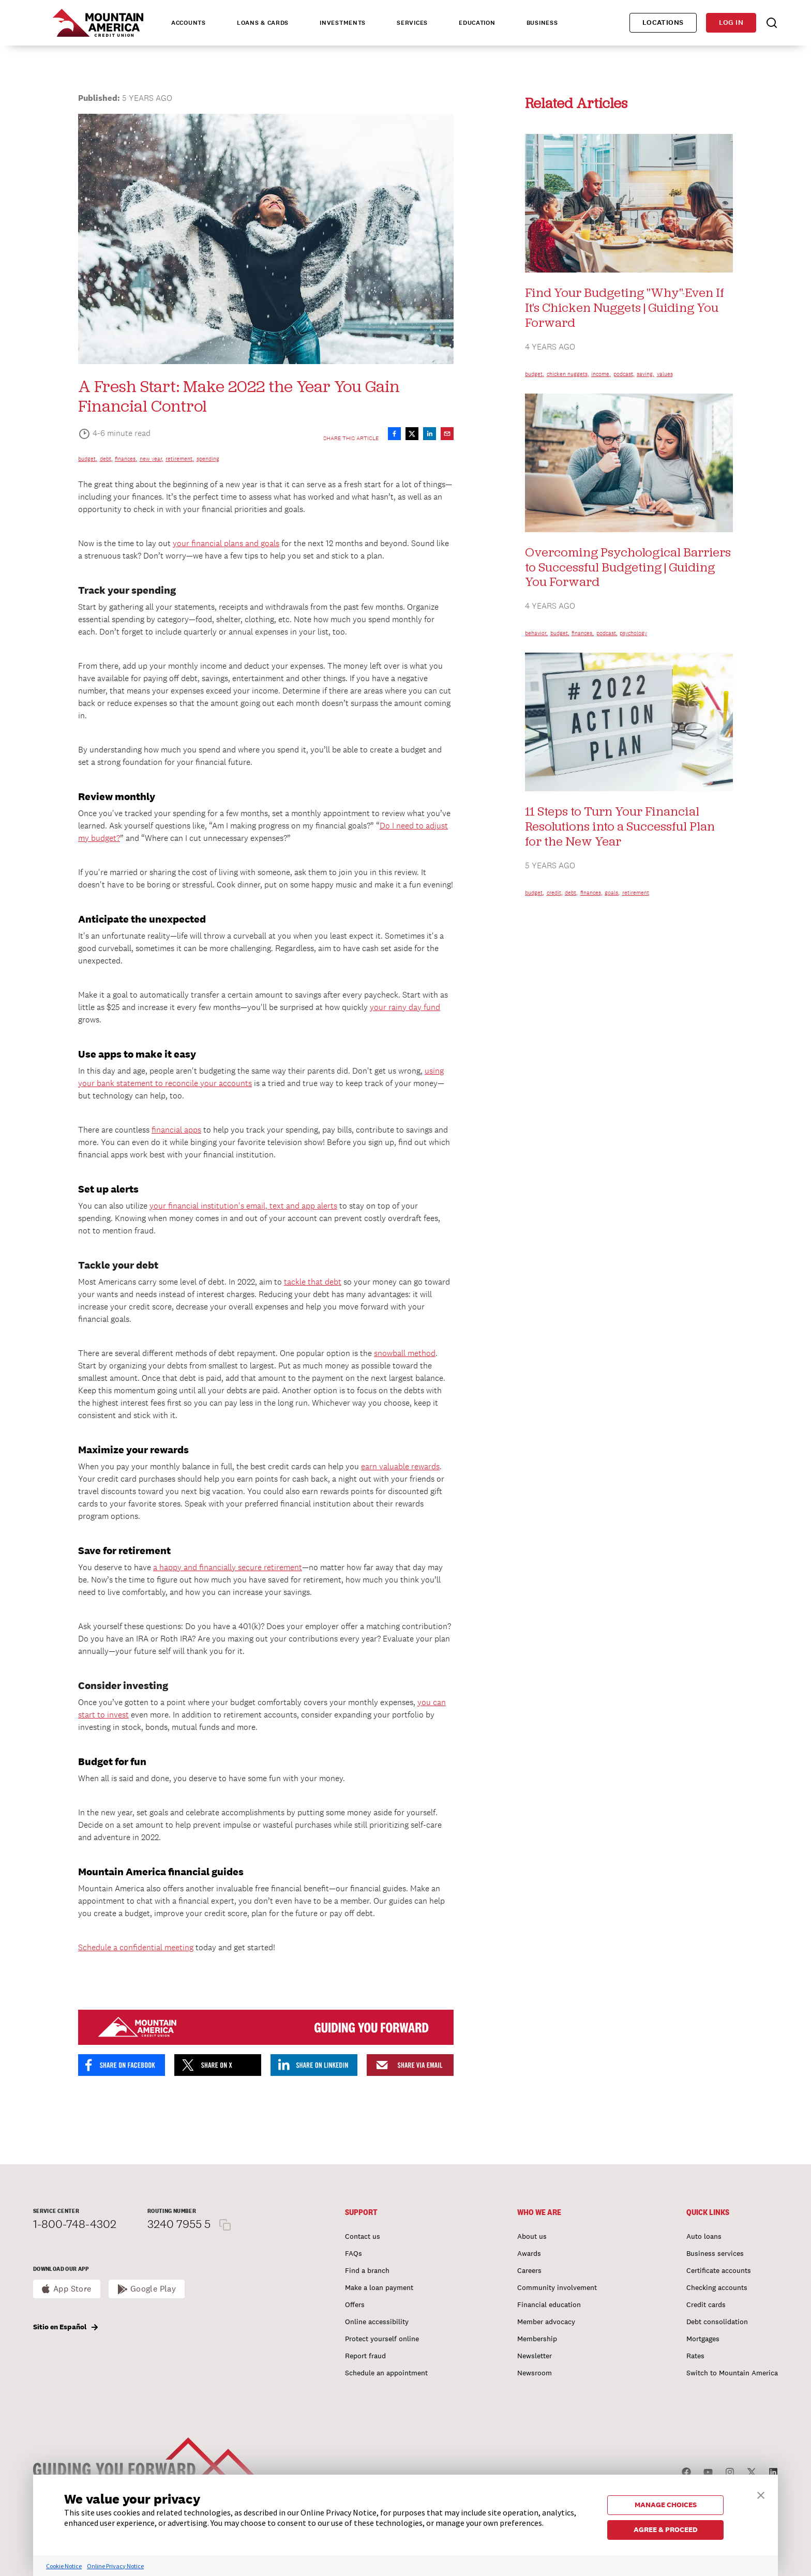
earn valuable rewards (400, 1466)
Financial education (549, 2304)
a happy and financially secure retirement (227, 1567)
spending (208, 458)
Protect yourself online (382, 2338)
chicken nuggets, (568, 374)
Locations (663, 22)
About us (532, 2236)
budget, (87, 458)
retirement (635, 892)
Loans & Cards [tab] (263, 23)
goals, (612, 892)
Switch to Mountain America (732, 2372)
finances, (126, 458)
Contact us (362, 2236)
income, (601, 374)
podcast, (624, 374)
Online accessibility (377, 2321)
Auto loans (704, 2236)
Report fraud (365, 2355)
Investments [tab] (343, 23)
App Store (72, 2288)
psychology (633, 633)
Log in (731, 22)
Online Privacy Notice (115, 2566)
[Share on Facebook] (394, 433)
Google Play (153, 2288)
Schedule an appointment (386, 2372)
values (665, 374)
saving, (645, 374)
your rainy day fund (405, 1007)
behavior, (536, 633)
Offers (355, 2304)
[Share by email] (447, 433)
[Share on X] (412, 433)
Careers (529, 2270)
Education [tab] (477, 23)
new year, (151, 458)
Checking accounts (716, 2287)
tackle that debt (312, 1281)
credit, (555, 892)
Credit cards (706, 2304)
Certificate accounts (718, 2270)
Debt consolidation (717, 2321)
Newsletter (534, 2355)
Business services (715, 2253)
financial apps (176, 1129)
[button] (760, 2494)
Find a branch (367, 2270)
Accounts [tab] (188, 23)
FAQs (353, 2253)
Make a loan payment (379, 2287)
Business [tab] (542, 23)
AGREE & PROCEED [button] (666, 2529)
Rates (695, 2355)
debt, (106, 458)
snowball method (404, 1353)
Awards (529, 2253)
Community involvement (557, 2287)
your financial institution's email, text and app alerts (243, 1205)
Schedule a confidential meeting (135, 1947)
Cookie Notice (64, 2566)
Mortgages (702, 2338)
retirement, (180, 458)
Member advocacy (546, 2321)
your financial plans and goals (226, 543)
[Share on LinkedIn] (429, 433)
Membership (537, 2338)
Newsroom (534, 2372)
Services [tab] (412, 23)
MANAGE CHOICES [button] (666, 2504)
